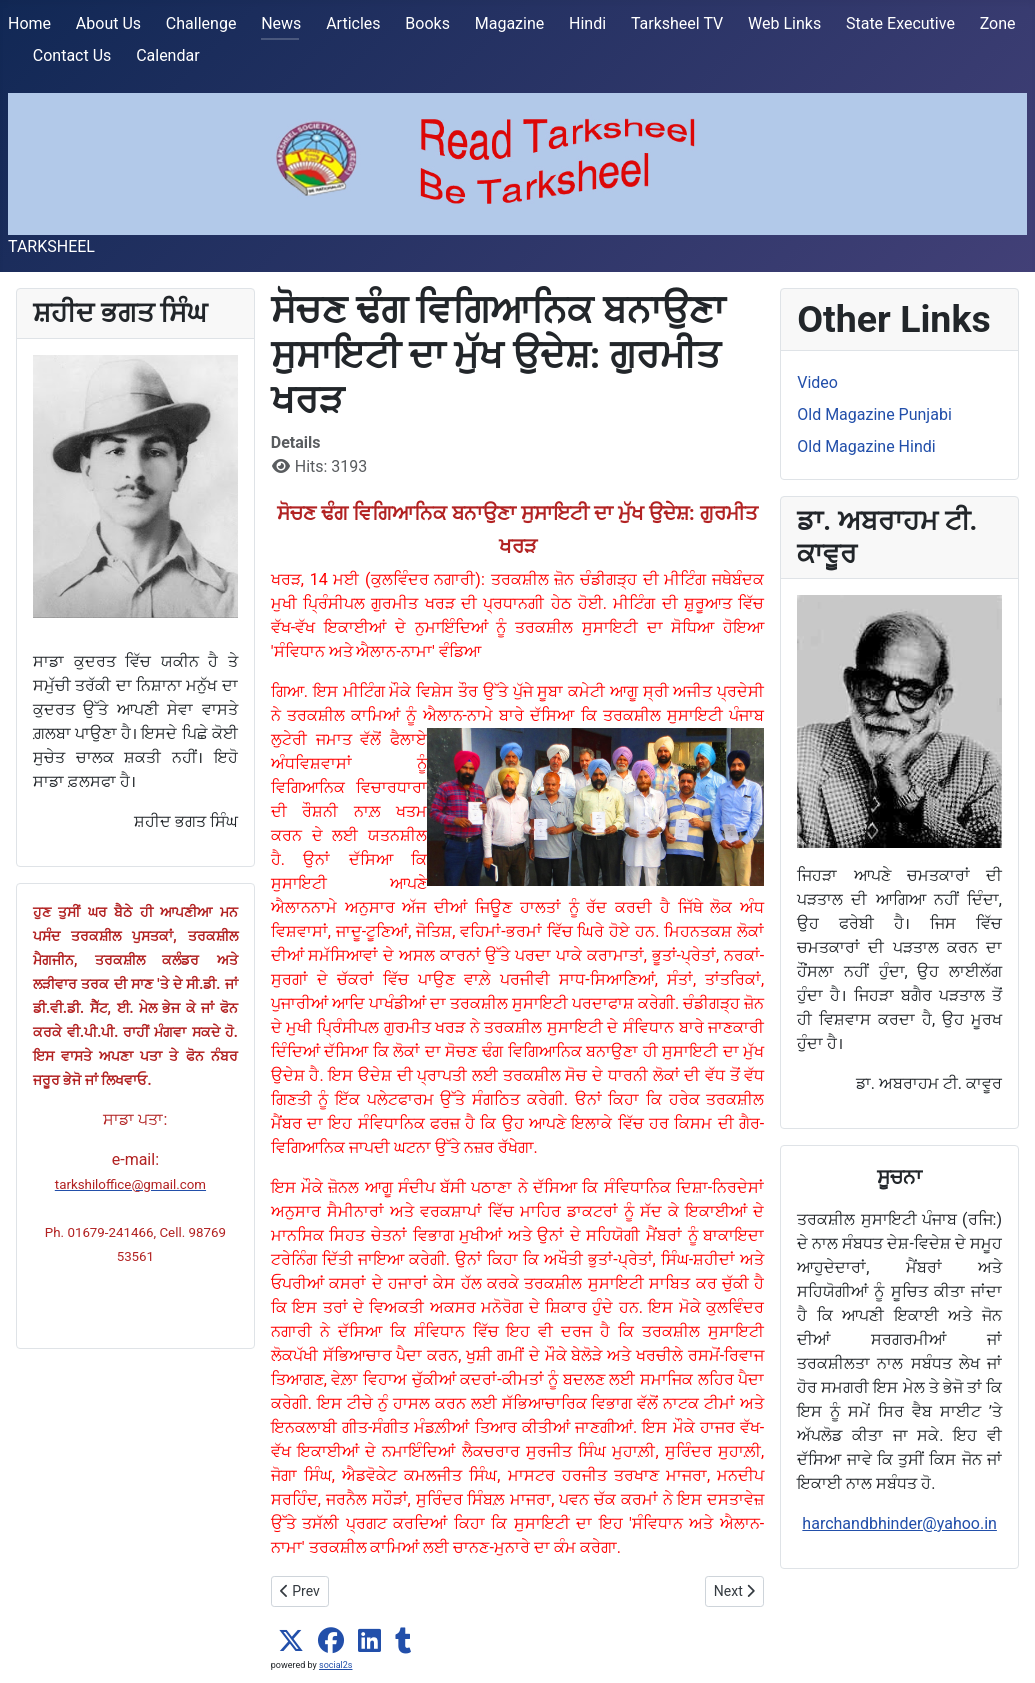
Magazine (510, 23)
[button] (291, 1641)
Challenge (201, 23)
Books (427, 23)
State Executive (900, 23)
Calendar (167, 55)
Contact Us (72, 55)
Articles (353, 23)
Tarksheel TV (677, 23)
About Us (108, 23)
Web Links (784, 23)
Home (29, 23)
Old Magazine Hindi (866, 446)
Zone (998, 23)
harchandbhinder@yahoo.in (899, 1523)
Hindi (587, 23)
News (281, 23)
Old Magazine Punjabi (874, 414)
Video (817, 382)
